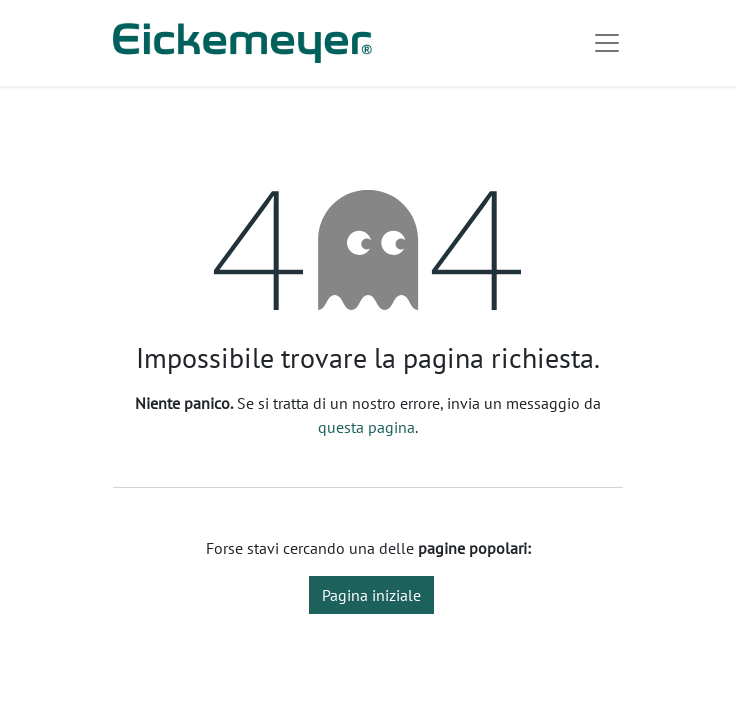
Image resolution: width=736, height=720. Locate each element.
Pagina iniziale (371, 595)
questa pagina (366, 427)
